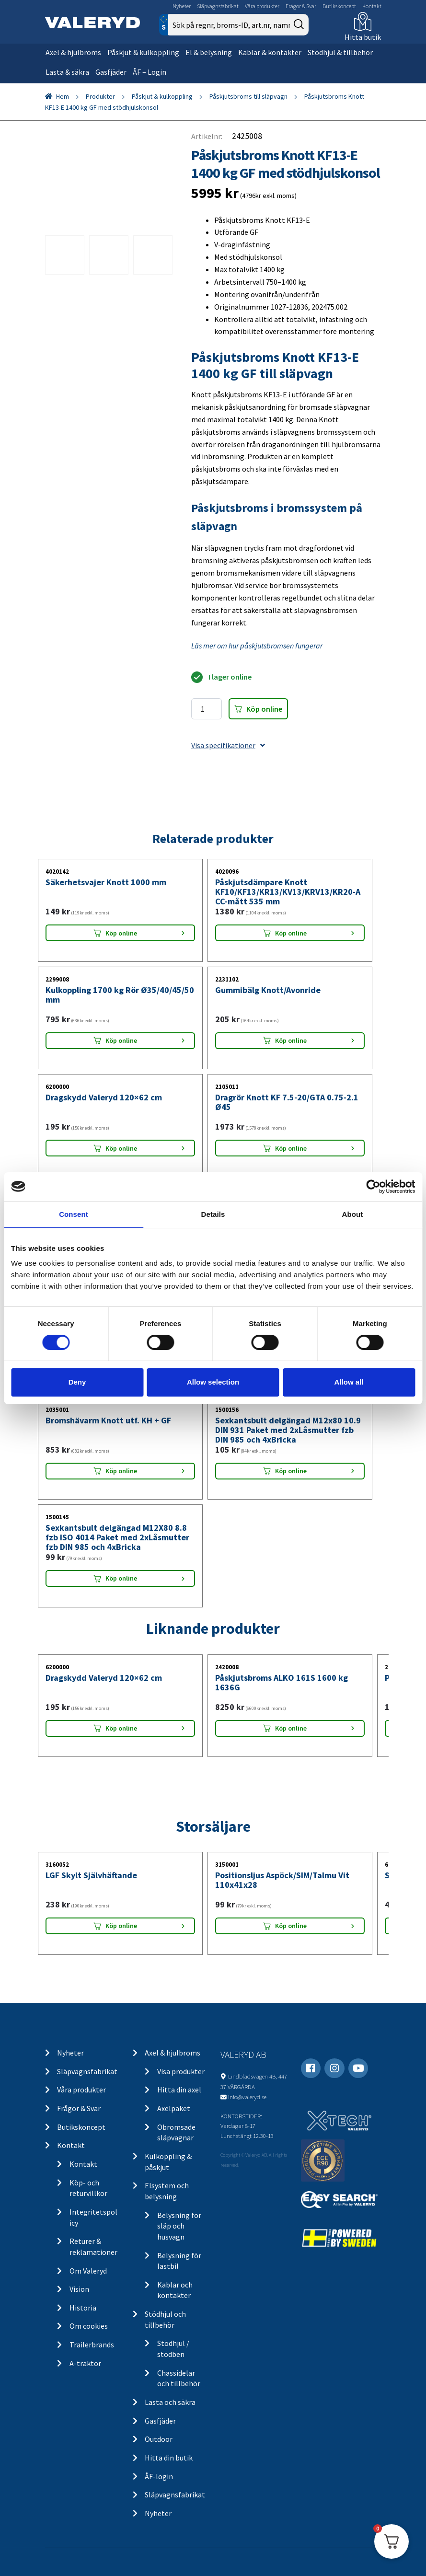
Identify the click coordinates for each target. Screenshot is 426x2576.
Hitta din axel (179, 2089)
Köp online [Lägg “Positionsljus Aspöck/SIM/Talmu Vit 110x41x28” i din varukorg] (291, 1925)
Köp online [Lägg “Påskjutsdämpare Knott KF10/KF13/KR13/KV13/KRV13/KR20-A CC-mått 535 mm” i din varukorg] (291, 933)
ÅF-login (159, 2476)
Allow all (349, 1382)
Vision (79, 2289)
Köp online (264, 709)
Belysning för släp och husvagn (179, 2225)
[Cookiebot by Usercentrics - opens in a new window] (373, 1186)
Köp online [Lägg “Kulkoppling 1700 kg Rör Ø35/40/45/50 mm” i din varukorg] (121, 1040)
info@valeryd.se (247, 2097)
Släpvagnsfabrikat (218, 6)
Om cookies (88, 2326)
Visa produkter (181, 2071)
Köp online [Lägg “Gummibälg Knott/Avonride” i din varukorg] (291, 1040)
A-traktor (85, 2363)
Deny (77, 1382)
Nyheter (182, 6)
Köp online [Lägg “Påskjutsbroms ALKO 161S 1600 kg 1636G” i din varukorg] (291, 1728)
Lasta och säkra (170, 2402)
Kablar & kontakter (269, 52)
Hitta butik (363, 37)
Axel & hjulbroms (73, 52)
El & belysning (208, 52)
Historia (82, 2307)
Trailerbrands (91, 2344)
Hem (62, 96)
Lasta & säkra (67, 72)
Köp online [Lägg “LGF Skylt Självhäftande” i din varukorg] (121, 1925)
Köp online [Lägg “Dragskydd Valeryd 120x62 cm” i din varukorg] (121, 1148)
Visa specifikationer (228, 745)
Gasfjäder (111, 72)
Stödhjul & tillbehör (340, 52)
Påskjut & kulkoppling (143, 52)
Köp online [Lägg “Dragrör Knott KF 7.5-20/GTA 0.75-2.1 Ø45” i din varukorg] (291, 1148)
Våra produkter (262, 6)
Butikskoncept (339, 6)
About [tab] (352, 1214)
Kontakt (371, 6)
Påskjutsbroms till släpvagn (248, 96)
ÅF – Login (149, 72)
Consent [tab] (73, 1214)
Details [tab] (213, 1214)
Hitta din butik (169, 2457)
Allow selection (213, 1382)
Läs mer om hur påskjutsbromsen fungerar (256, 645)
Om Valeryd (88, 2271)
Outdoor (159, 2439)
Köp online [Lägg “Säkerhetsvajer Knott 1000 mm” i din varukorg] (121, 933)
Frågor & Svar (301, 6)
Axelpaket (173, 2108)
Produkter (100, 96)
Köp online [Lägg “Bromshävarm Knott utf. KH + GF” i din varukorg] (121, 1471)
